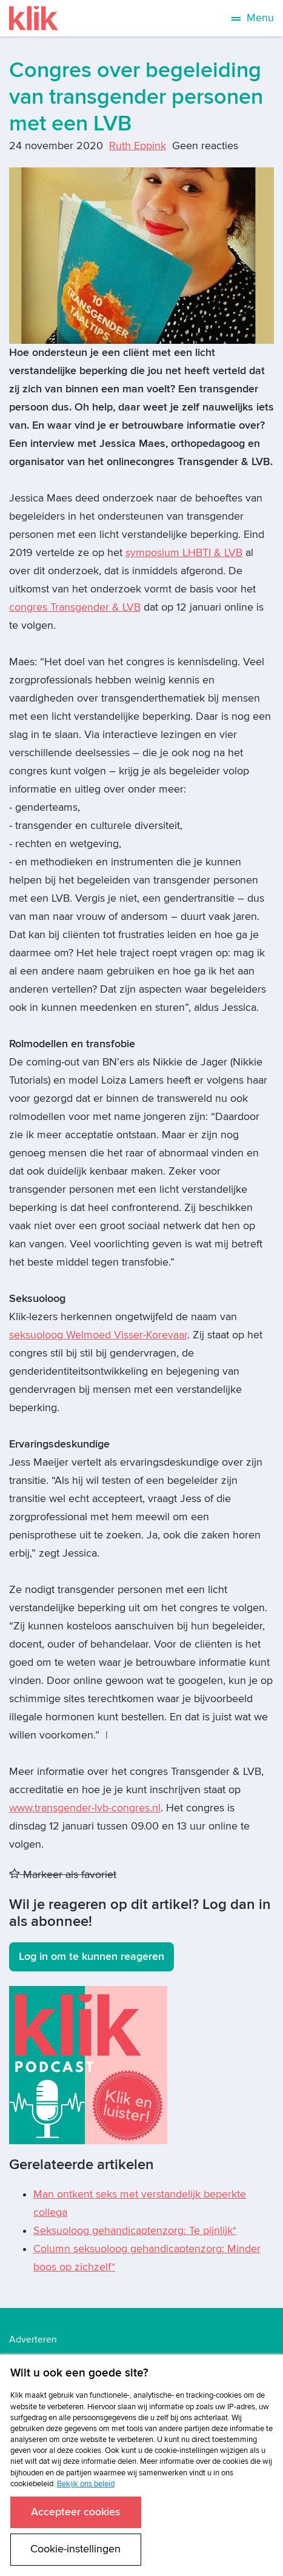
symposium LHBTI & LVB (183, 552)
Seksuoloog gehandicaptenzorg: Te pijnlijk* (134, 2230)
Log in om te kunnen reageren (91, 1956)
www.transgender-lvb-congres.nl (85, 1808)
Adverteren (33, 2339)
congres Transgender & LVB (75, 607)
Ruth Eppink (137, 145)
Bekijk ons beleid (86, 2484)
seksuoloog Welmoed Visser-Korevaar (98, 1335)
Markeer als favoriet (62, 1874)
